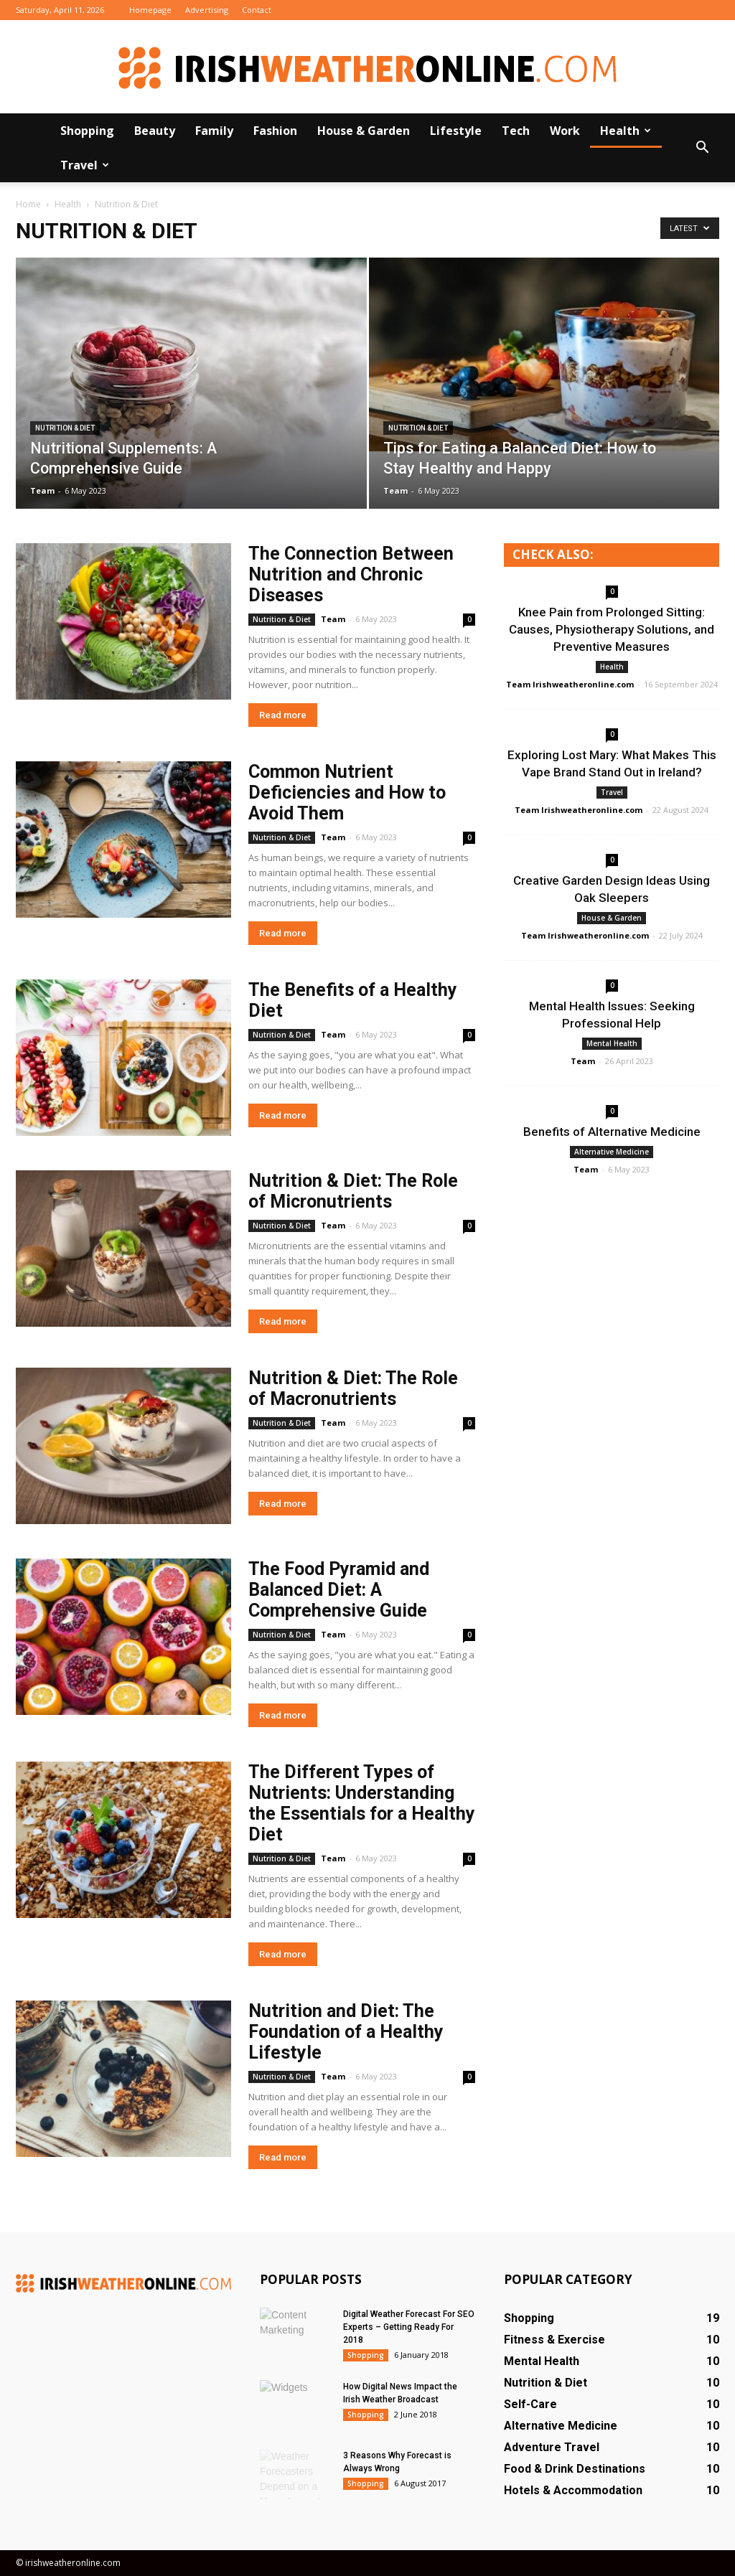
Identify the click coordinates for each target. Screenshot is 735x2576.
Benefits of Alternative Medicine (612, 1131)
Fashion (275, 130)
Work (565, 130)
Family (214, 130)
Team (42, 490)
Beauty (154, 130)
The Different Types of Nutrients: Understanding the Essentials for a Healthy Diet (361, 1803)
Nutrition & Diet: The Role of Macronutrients (353, 1388)
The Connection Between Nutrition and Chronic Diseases (351, 574)
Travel (84, 165)
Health (625, 130)
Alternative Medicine (611, 1152)
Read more (282, 715)
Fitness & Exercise (554, 2339)
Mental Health (611, 1043)
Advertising (206, 9)
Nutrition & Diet (65, 428)
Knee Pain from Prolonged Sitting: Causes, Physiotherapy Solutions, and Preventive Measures (611, 629)
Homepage (150, 9)
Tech (516, 130)
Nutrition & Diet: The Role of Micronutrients (353, 1191)
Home (28, 204)
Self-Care (530, 2404)
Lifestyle (456, 130)
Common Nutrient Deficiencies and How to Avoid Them (347, 792)
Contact (256, 9)
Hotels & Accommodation (573, 2490)
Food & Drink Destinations (574, 2469)
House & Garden (363, 130)
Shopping (87, 130)
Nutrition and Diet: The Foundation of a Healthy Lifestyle (346, 2032)
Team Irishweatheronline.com (570, 684)
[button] (702, 148)
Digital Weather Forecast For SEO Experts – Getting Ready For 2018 (408, 2327)
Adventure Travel (551, 2447)
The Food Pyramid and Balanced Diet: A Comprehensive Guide (338, 1590)
